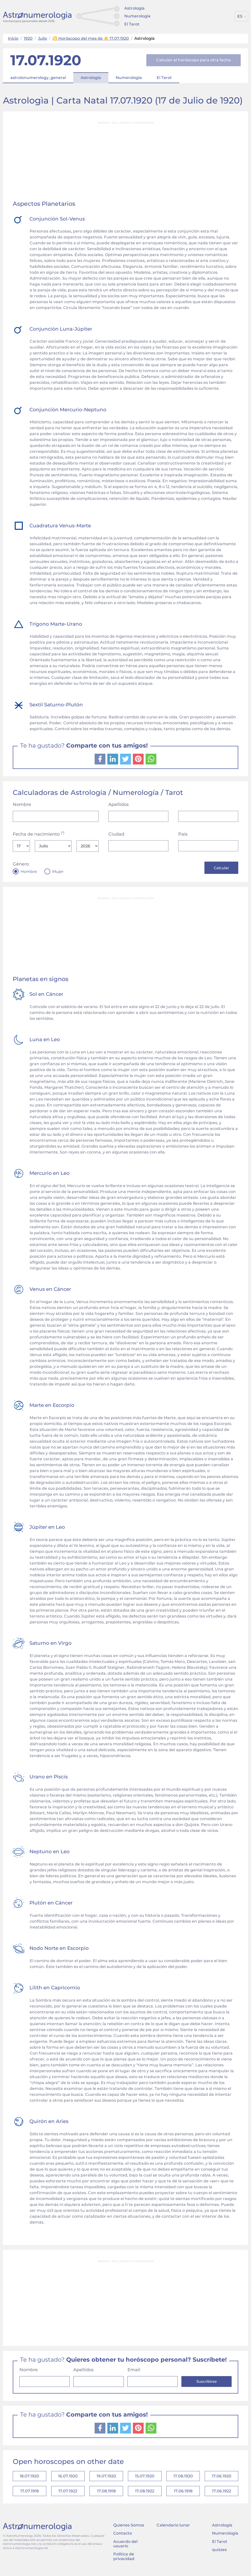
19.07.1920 (106, 2477)
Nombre (22, 804)
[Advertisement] (125, 161)
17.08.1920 (183, 2477)
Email (133, 2370)
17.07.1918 (29, 2494)
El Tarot (131, 24)
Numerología (137, 16)
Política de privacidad (123, 2560)
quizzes (219, 2553)
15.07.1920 (144, 2477)
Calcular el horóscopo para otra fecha (193, 60)
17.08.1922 (144, 2494)
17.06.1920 (221, 2477)
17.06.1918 (183, 2494)
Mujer (57, 871)
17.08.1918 (106, 2494)
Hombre (29, 871)
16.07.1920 (68, 2477)
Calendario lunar (173, 2528)
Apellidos (118, 804)
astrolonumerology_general (38, 77)
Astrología (134, 8)
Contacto (122, 2537)
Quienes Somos (128, 2528)
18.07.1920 (29, 2477)
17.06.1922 (221, 2494)
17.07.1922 (67, 2494)
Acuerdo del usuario (125, 2547)
